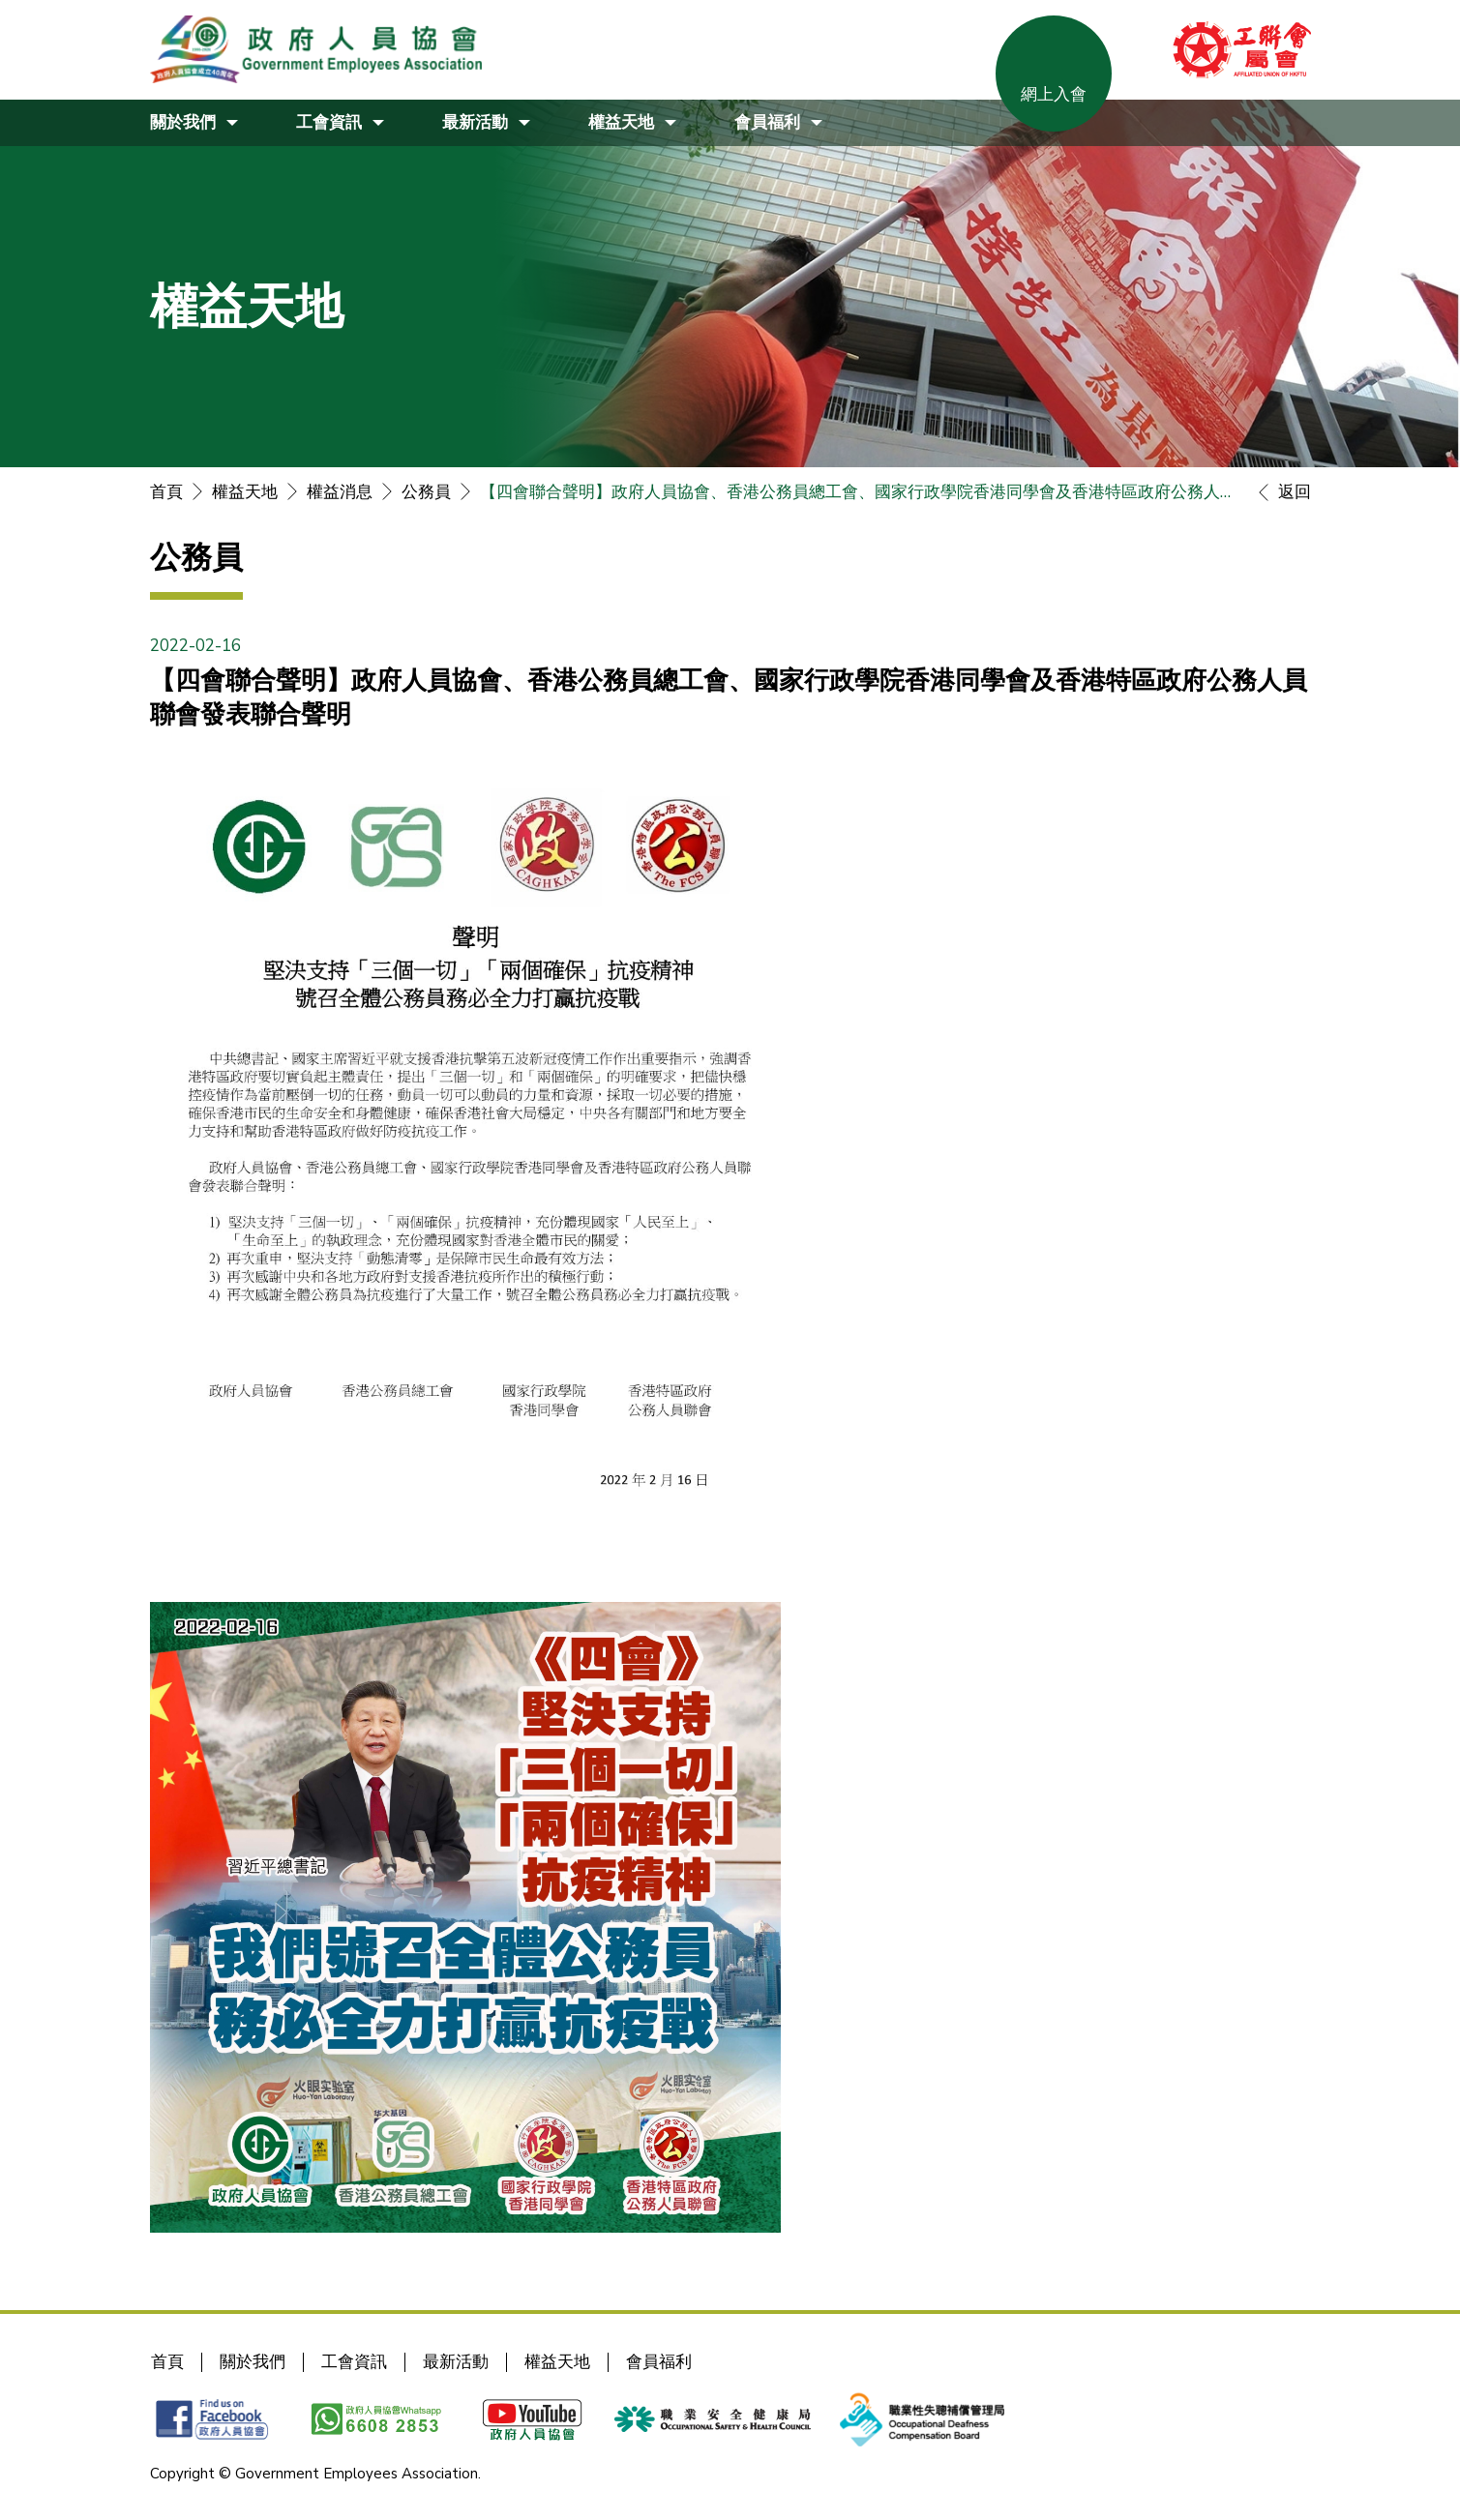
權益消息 (339, 492)
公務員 (426, 492)
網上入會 (1054, 94)
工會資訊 (354, 2362)
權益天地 (245, 492)
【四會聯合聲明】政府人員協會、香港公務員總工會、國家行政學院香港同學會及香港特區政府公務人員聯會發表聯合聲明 (859, 492)
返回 (1280, 492)
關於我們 (252, 2362)
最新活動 (456, 2362)
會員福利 (659, 2362)
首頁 (166, 492)
